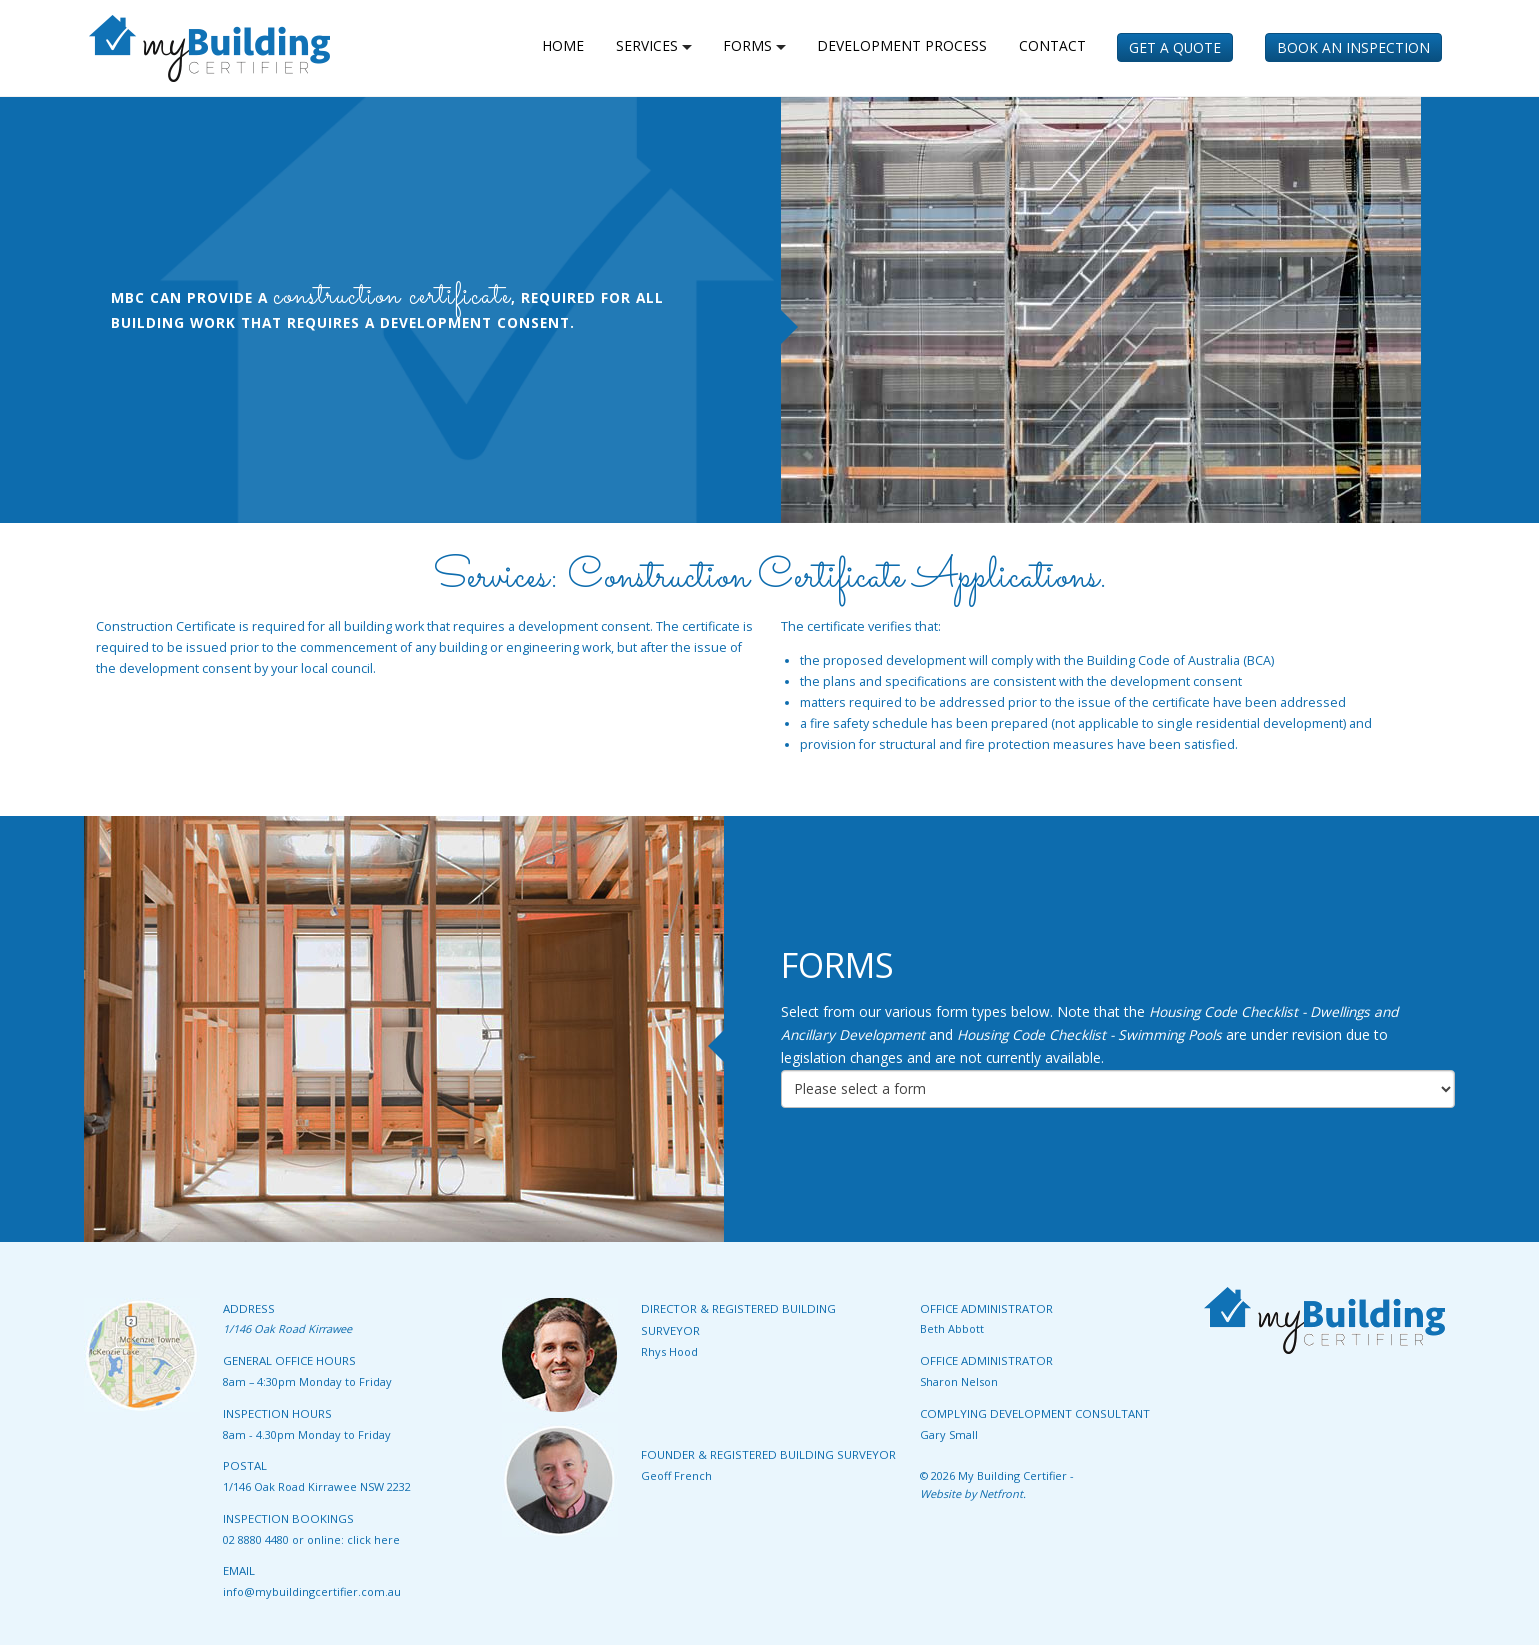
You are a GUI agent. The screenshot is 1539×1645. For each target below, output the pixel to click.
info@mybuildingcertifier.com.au (312, 1591)
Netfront (1001, 1493)
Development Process (902, 45)
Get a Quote (1175, 47)
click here (373, 1539)
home (563, 45)
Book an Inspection (1353, 47)
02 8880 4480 (256, 1539)
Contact (1052, 45)
